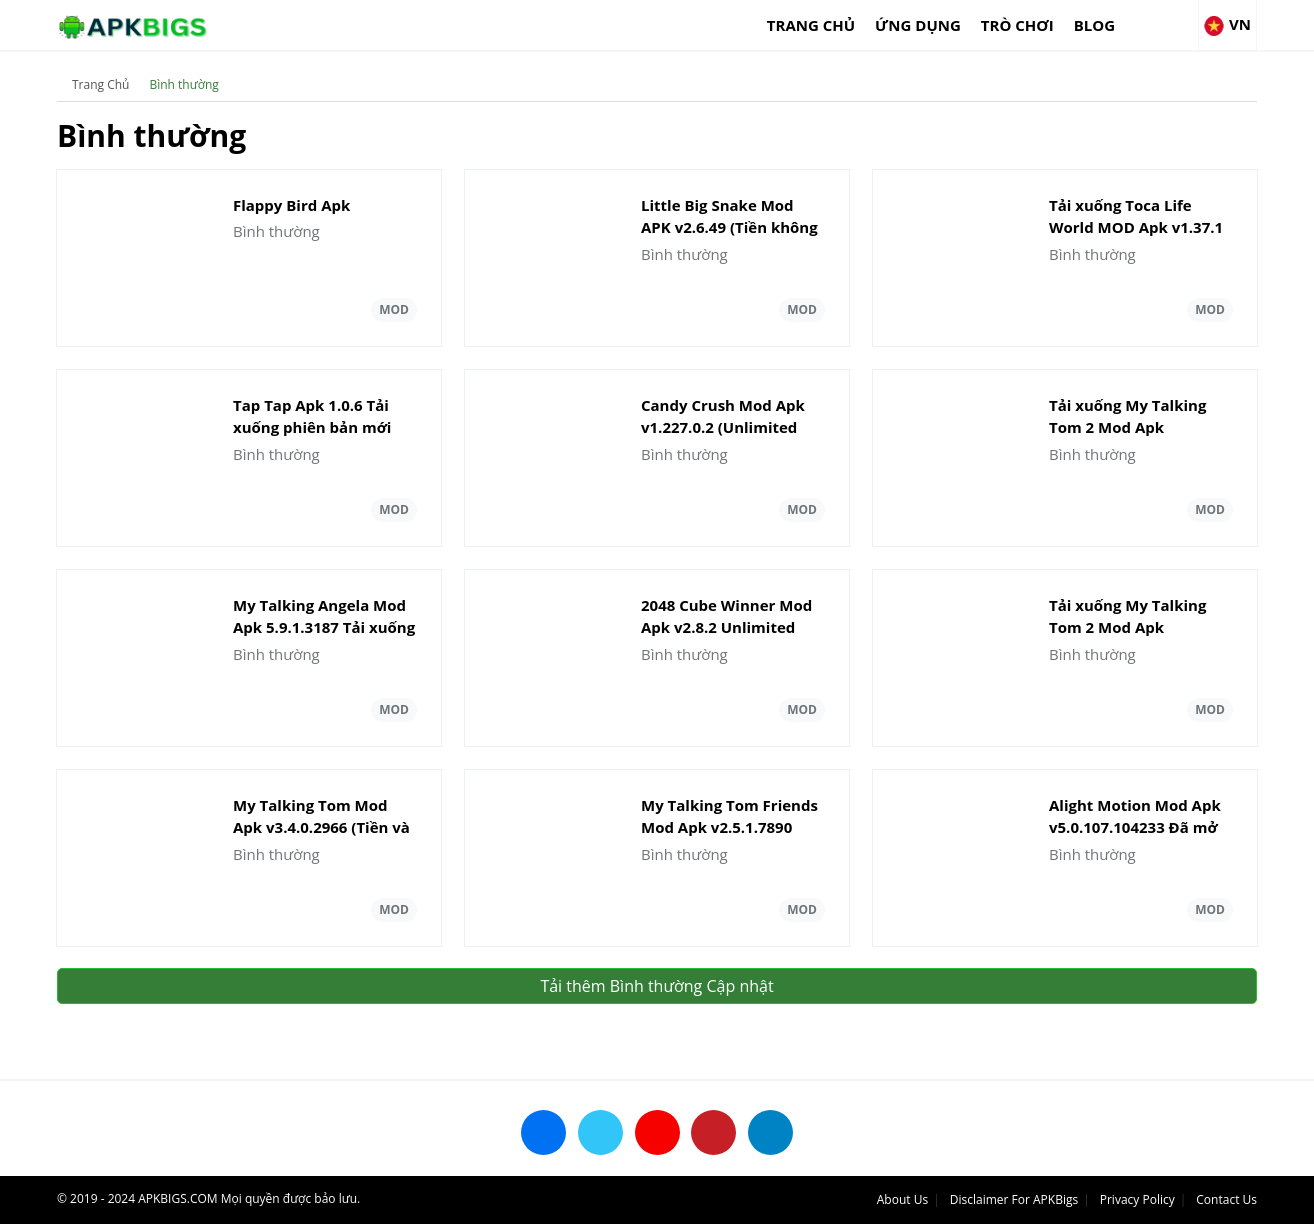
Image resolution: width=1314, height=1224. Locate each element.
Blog (1094, 25)
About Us (902, 1199)
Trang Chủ (811, 25)
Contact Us (1226, 1199)
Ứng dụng (918, 25)
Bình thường (183, 84)
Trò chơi (1017, 25)
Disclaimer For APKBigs (1014, 1199)
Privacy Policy (1137, 1199)
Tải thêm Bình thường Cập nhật (656, 986)
